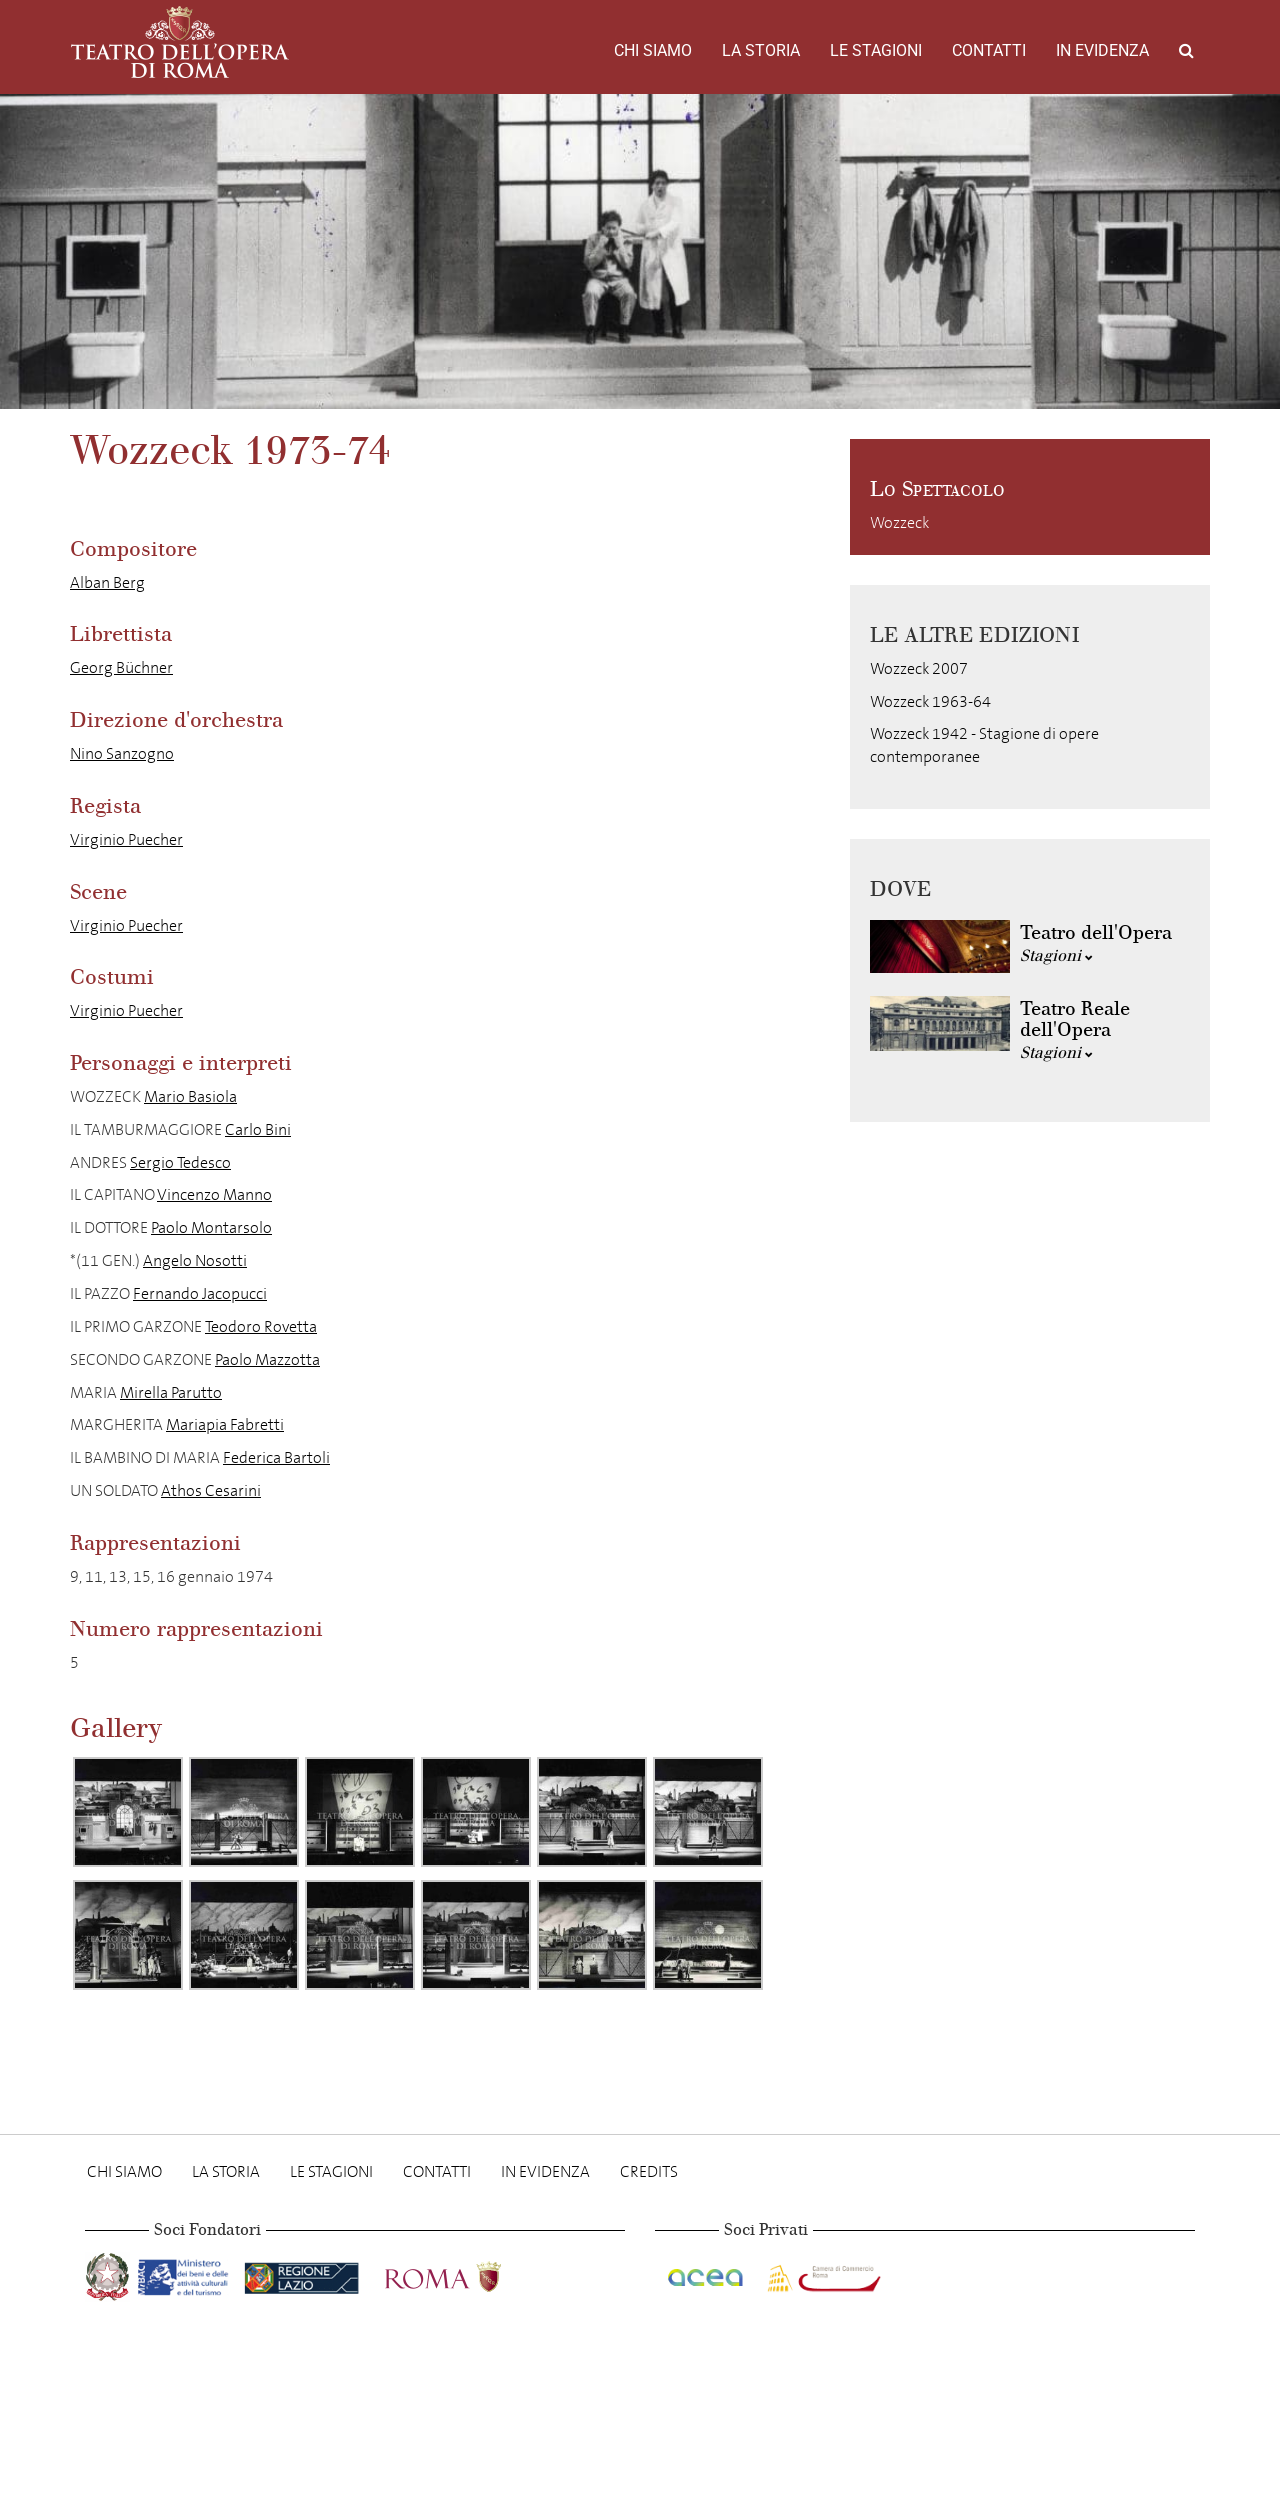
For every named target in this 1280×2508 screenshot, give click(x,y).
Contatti (989, 50)
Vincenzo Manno (214, 1194)
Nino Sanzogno (122, 753)
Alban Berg (107, 582)
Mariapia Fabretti (225, 1424)
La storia (761, 50)
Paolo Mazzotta (267, 1359)
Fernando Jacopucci (200, 1293)
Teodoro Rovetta (261, 1326)
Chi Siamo (653, 50)
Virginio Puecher (126, 839)
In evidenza (1102, 50)
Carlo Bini (258, 1129)
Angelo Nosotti (195, 1260)
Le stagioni (876, 50)
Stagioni (1056, 955)
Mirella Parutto (171, 1392)
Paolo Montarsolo (211, 1227)
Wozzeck (899, 522)
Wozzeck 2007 (919, 668)
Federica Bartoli (276, 1457)
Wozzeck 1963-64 (930, 701)
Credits (649, 2171)
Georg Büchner (121, 667)
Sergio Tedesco (180, 1162)
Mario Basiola (190, 1096)
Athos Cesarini (211, 1490)
